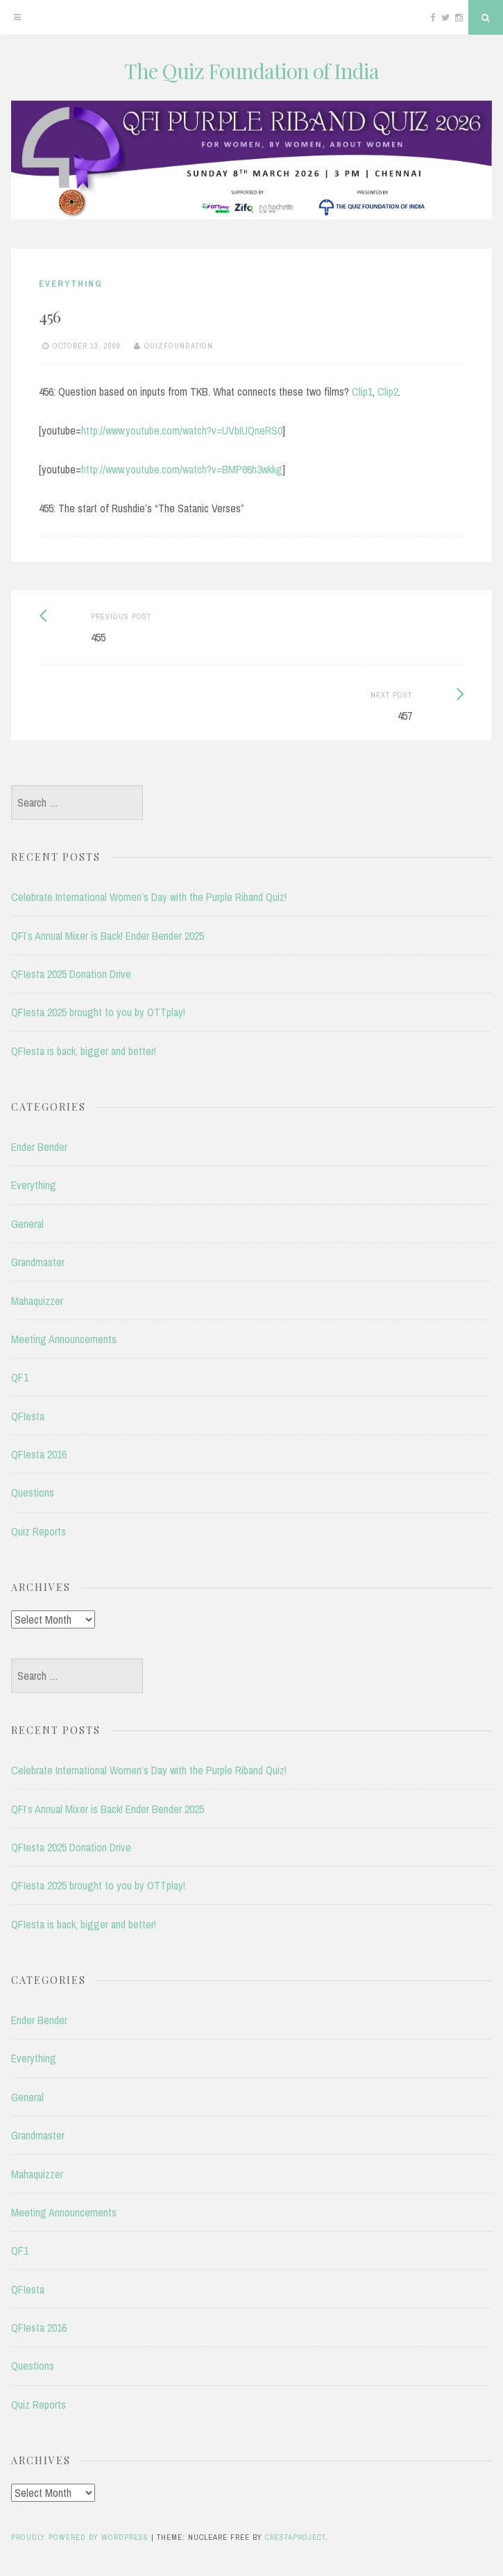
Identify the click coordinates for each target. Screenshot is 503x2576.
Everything (71, 283)
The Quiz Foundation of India (251, 71)
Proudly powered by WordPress (79, 2537)
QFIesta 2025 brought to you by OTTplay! (98, 1012)
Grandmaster (38, 1262)
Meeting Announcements (64, 1339)
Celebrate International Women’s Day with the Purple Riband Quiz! (149, 896)
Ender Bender (39, 1146)
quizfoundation (178, 346)
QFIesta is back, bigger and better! (83, 1051)
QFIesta (27, 1416)
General (27, 1223)
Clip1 (362, 391)
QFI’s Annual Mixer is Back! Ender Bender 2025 (107, 935)
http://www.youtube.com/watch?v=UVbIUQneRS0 (181, 430)
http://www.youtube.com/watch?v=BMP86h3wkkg (181, 469)
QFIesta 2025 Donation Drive (71, 974)
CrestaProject (295, 2537)
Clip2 (387, 391)
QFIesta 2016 (39, 1454)
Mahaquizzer (37, 1300)
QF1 (19, 1377)
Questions (32, 1492)
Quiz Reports (38, 1531)
